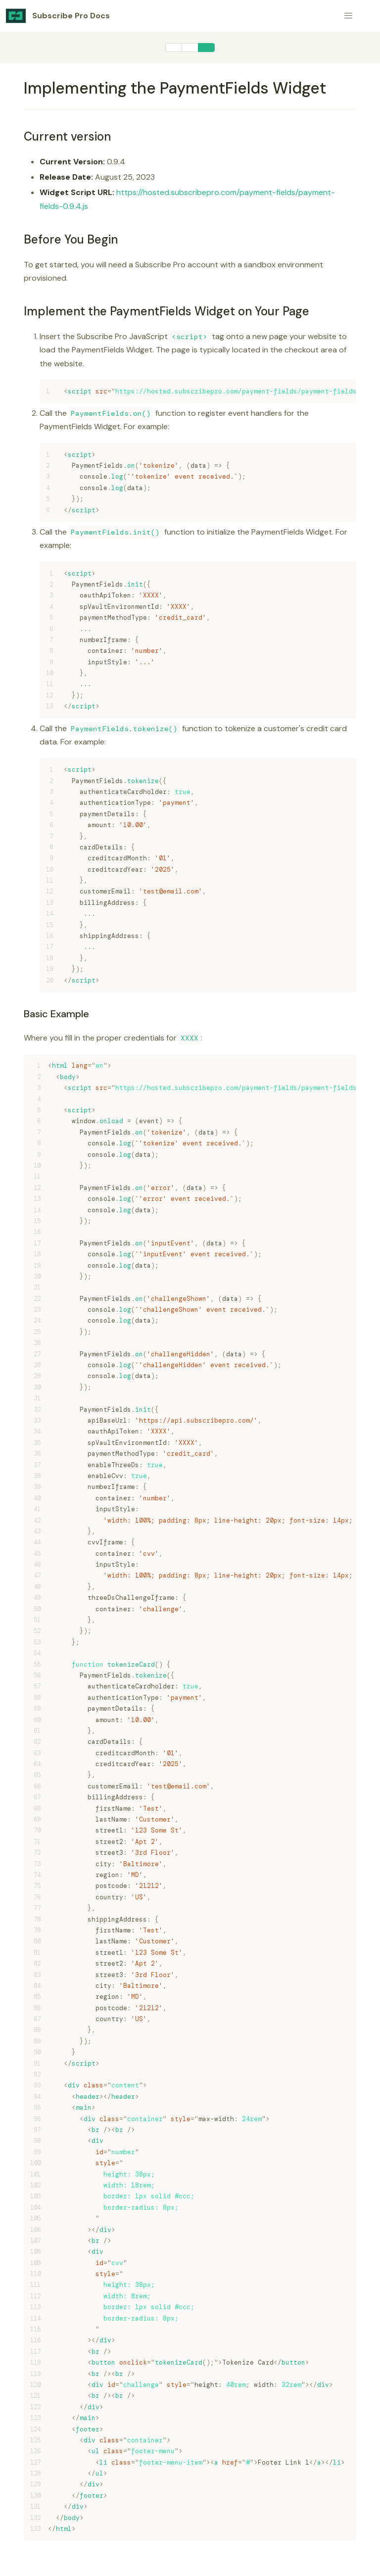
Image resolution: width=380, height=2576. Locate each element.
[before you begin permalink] (19, 239)
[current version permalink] (19, 136)
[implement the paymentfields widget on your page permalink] (19, 311)
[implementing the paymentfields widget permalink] (19, 88)
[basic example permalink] (19, 1014)
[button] (348, 16)
